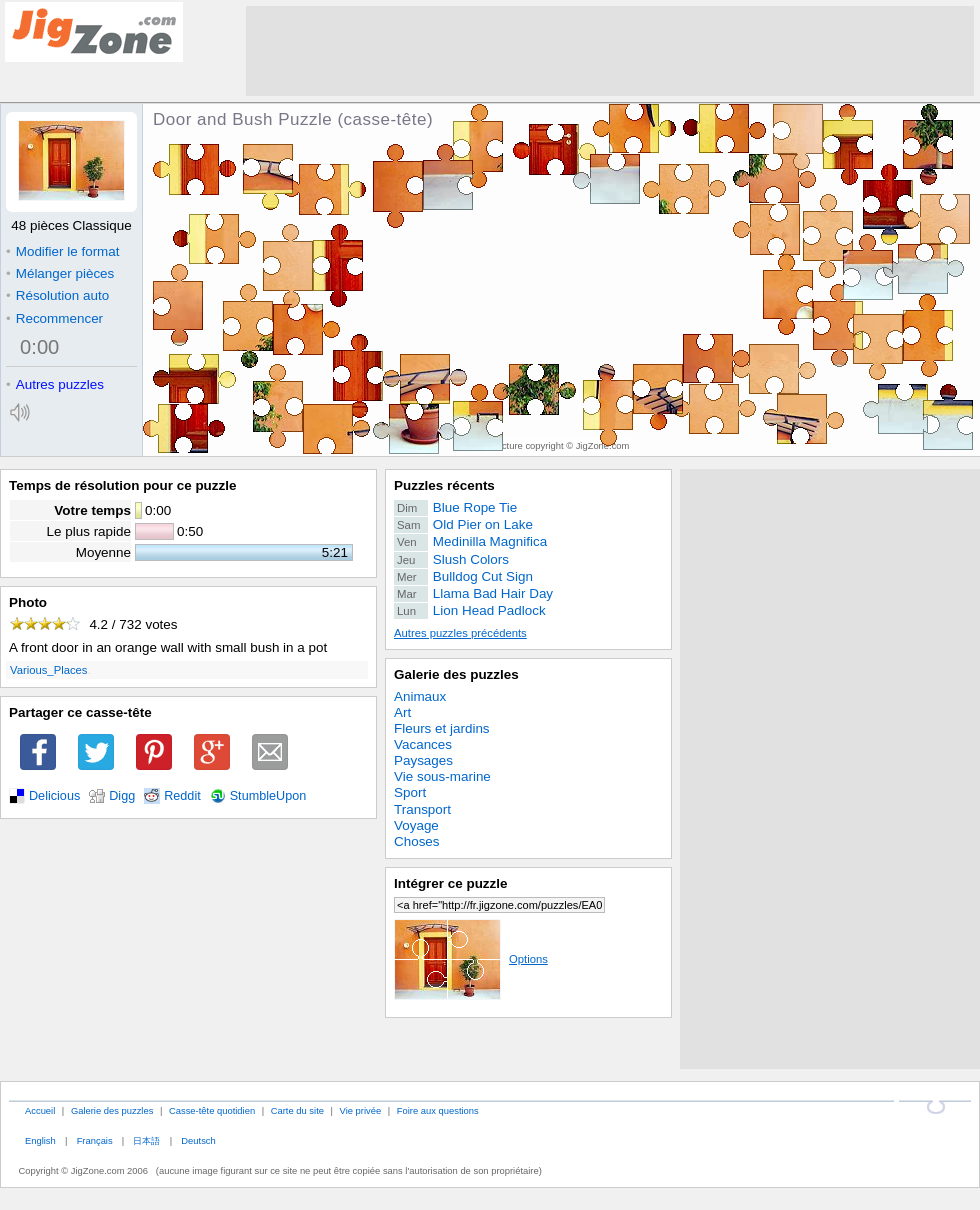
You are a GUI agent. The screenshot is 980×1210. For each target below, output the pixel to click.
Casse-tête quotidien (212, 1110)
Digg (122, 796)
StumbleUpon (268, 796)
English (40, 1140)
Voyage (416, 825)
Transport (422, 809)
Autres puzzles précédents (460, 633)
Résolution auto (57, 295)
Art (402, 712)
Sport (410, 792)
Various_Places (48, 670)
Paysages (423, 760)
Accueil (40, 1110)
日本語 (146, 1140)
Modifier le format (63, 251)
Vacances (423, 744)
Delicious (54, 796)
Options (471, 959)
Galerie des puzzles (456, 674)
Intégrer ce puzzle (451, 883)
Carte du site (297, 1110)
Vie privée (361, 1110)
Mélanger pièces (60, 273)
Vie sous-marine (442, 776)
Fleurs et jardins (442, 728)
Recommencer (54, 318)
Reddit (182, 796)
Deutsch (198, 1140)
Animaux (420, 696)
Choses (417, 841)
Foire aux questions (438, 1110)
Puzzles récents (444, 485)
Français (95, 1140)
